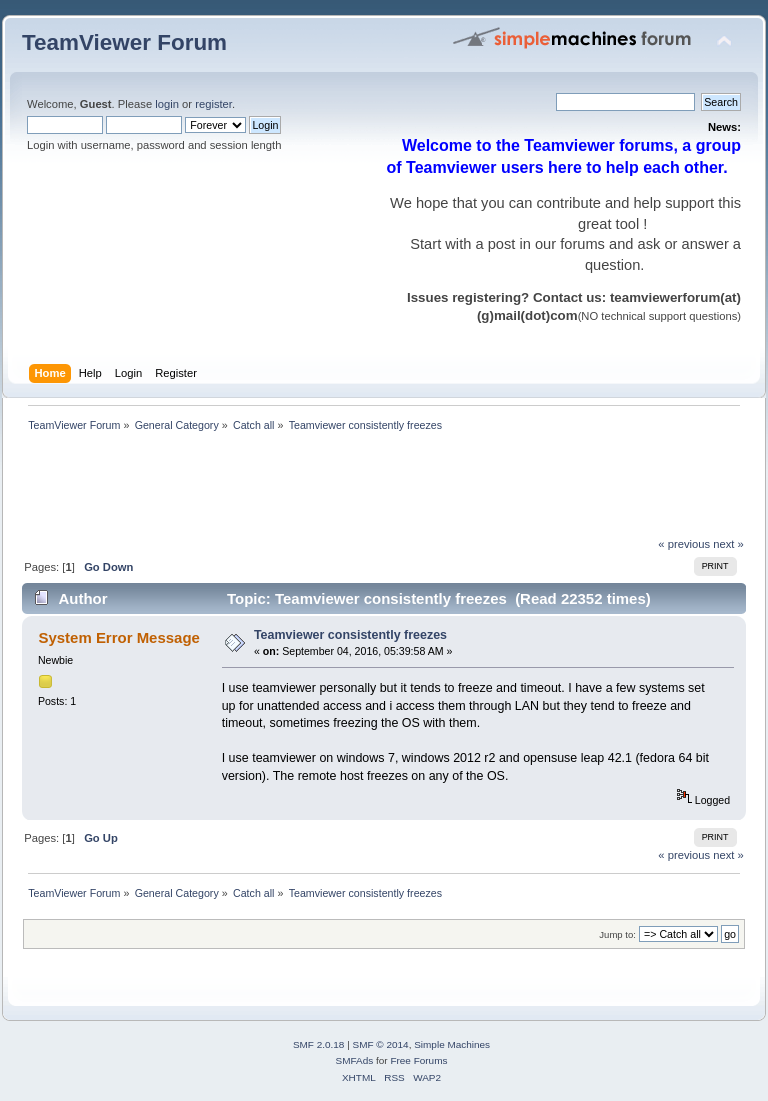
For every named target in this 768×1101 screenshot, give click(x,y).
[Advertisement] (386, 490)
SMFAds (355, 1060)
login (167, 104)
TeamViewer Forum (124, 42)
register (213, 104)
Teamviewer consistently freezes (350, 635)
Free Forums (418, 1060)
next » (728, 544)
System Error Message (118, 637)
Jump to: (617, 934)
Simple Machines (452, 1044)
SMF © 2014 (381, 1044)
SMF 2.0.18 (319, 1044)
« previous (684, 544)
